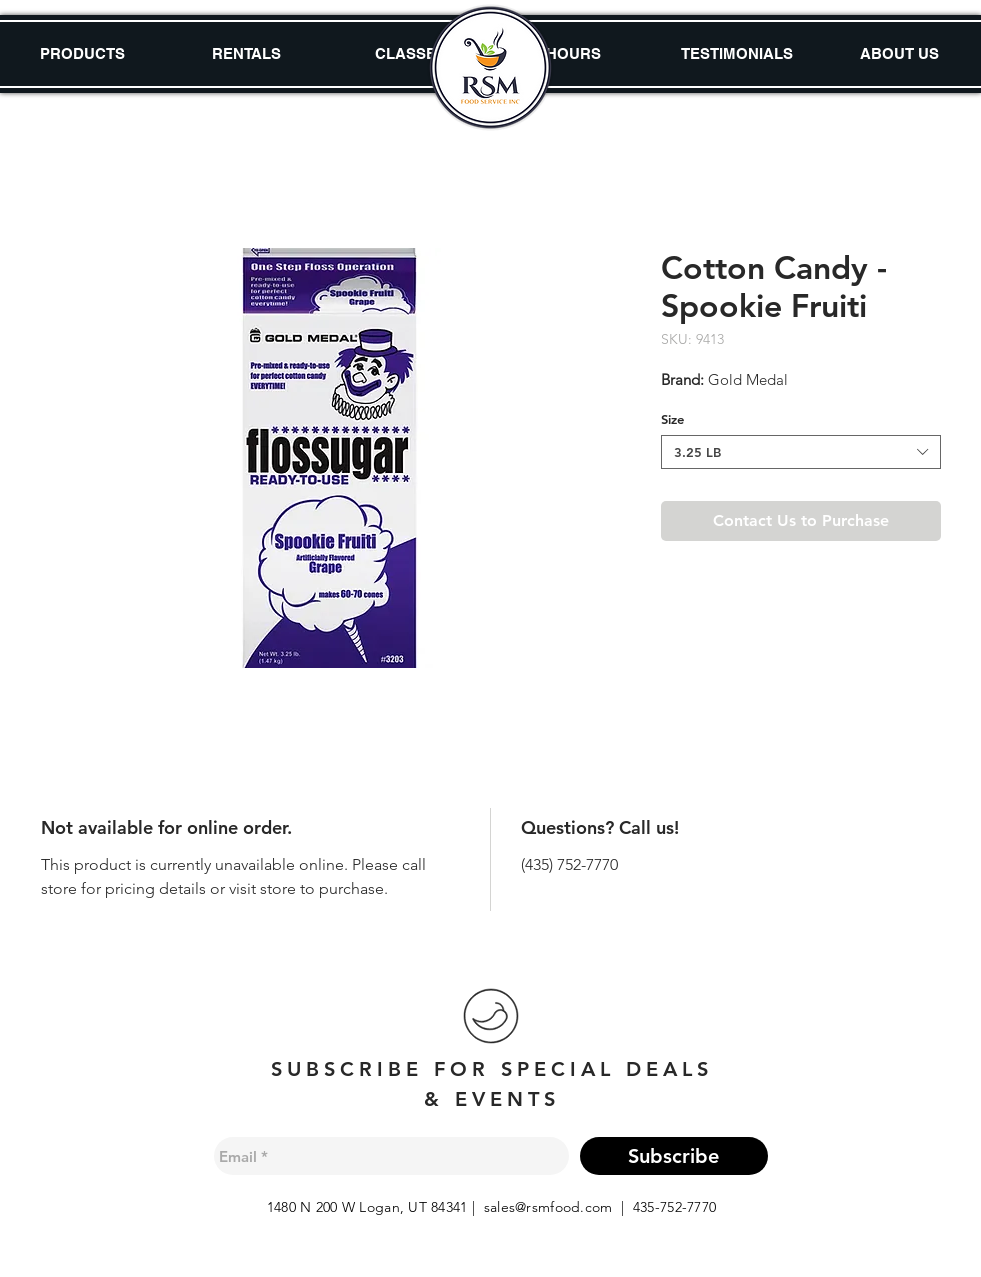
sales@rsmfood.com (548, 1207)
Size (672, 419)
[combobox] (801, 452)
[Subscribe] (674, 1156)
